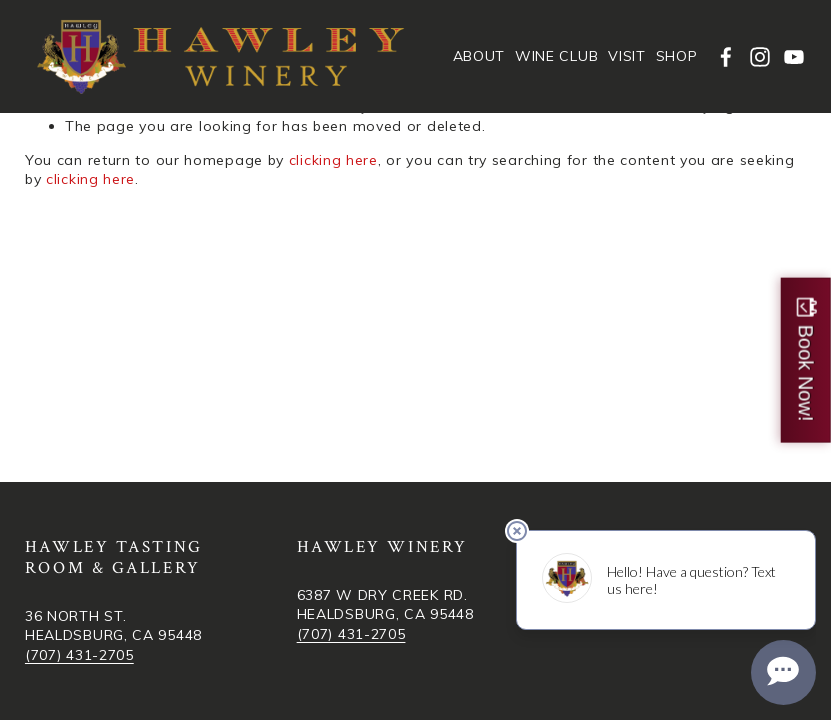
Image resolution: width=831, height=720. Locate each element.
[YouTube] (794, 57)
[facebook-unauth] (726, 57)
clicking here (333, 160)
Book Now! (806, 373)
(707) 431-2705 (79, 655)
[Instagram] (760, 57)
